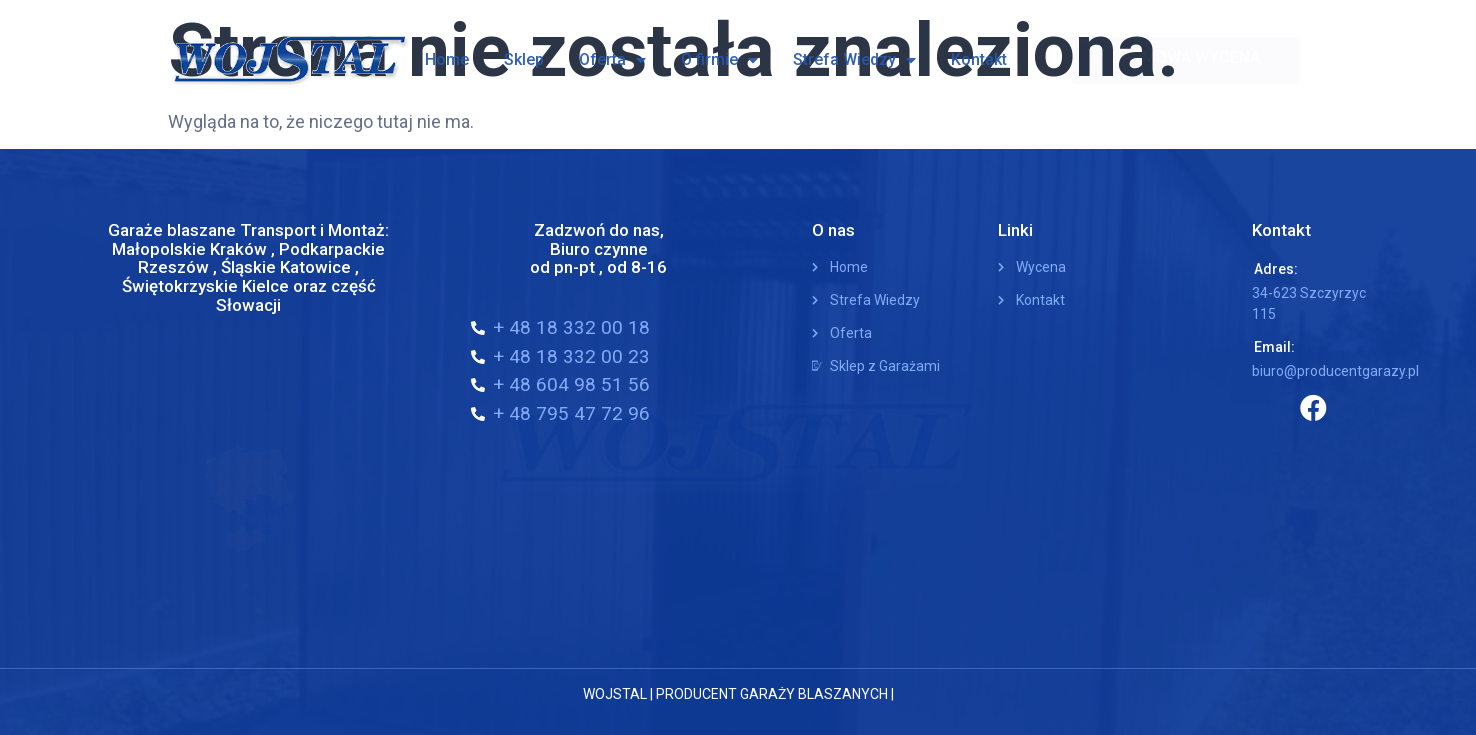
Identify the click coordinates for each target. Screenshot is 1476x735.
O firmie (719, 60)
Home (447, 59)
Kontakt (979, 59)
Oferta (612, 60)
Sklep (524, 59)
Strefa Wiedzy (854, 60)
